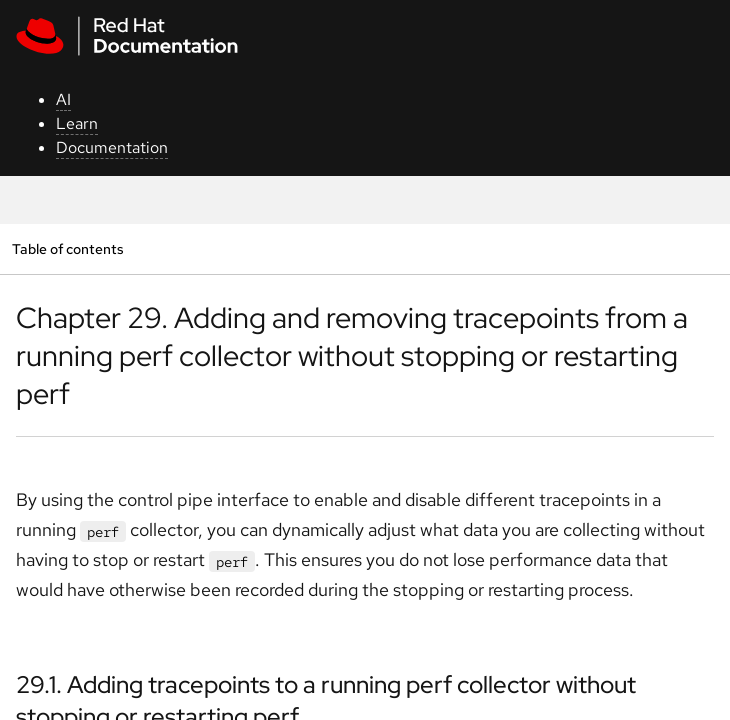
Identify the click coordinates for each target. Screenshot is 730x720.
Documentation (112, 147)
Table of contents (67, 248)
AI (63, 99)
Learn (77, 123)
